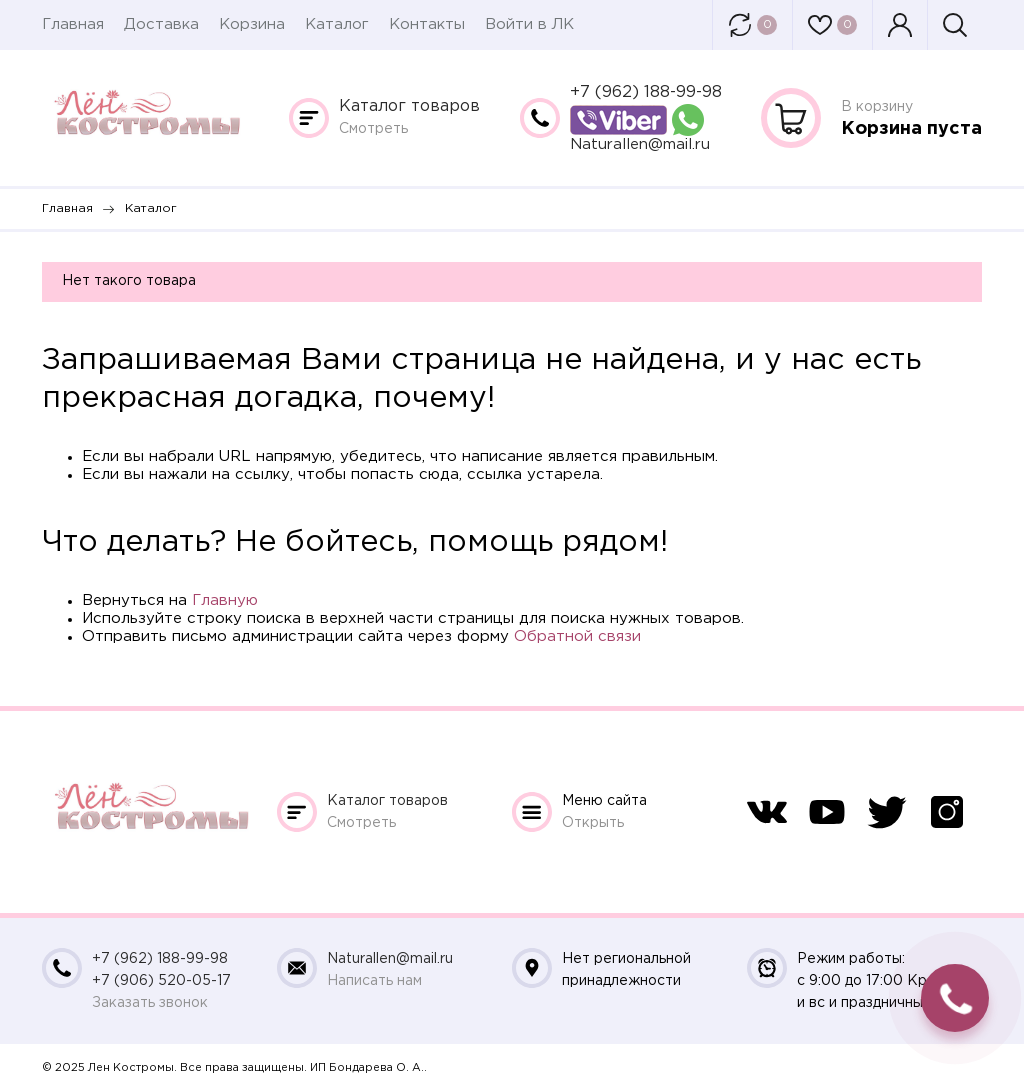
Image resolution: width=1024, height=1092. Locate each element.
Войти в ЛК (529, 24)
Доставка (161, 24)
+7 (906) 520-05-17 (161, 981)
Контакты (427, 24)
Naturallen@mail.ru (640, 144)
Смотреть (373, 129)
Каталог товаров (409, 106)
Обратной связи (577, 636)
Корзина (252, 24)
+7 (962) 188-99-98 (646, 92)
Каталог (337, 24)
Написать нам (374, 981)
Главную (225, 600)
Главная (73, 24)
